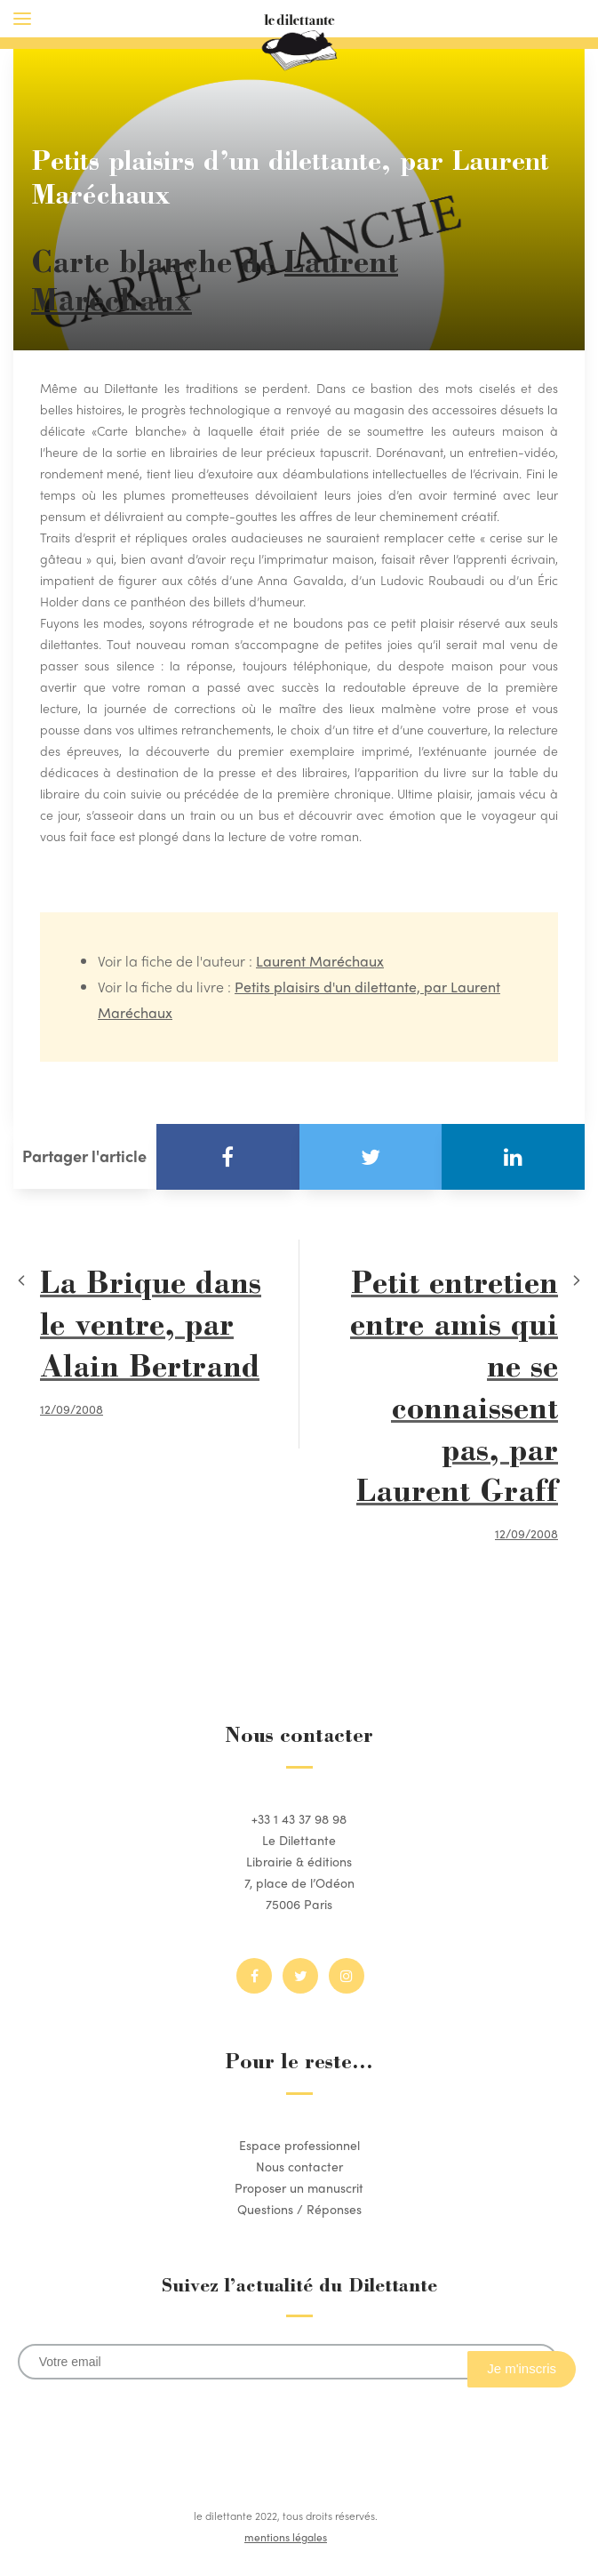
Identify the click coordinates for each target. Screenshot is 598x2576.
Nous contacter (299, 2166)
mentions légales (285, 2537)
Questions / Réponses (299, 2209)
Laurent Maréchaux (320, 961)
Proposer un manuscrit (299, 2187)
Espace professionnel (299, 2145)
